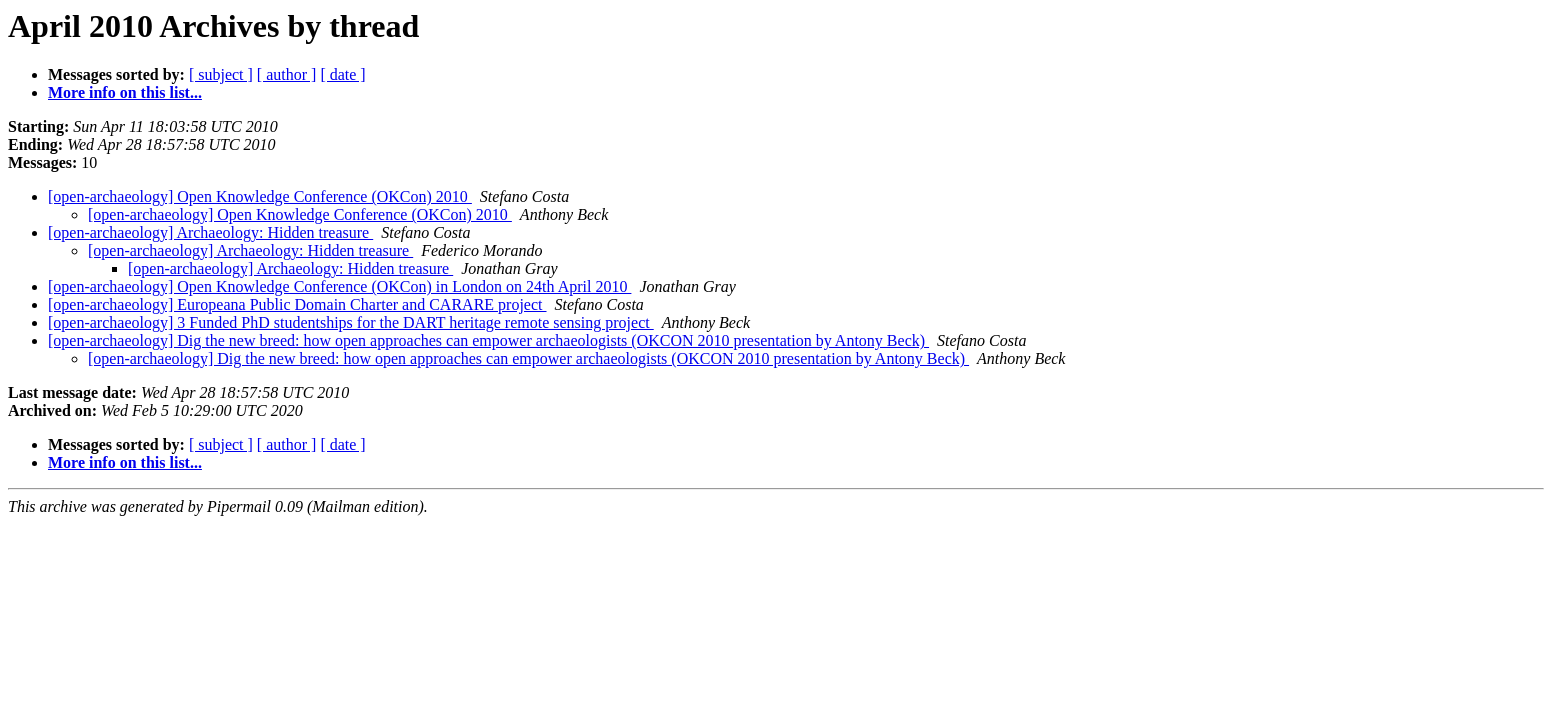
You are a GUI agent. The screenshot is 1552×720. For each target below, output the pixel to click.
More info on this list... (125, 92)
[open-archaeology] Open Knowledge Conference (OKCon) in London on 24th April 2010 (339, 286)
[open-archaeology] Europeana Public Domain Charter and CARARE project (297, 304)
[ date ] (342, 74)
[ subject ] (221, 74)
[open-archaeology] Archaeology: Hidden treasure (210, 232)
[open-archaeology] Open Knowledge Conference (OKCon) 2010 (260, 196)
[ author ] (287, 74)
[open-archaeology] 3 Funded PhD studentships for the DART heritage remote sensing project (351, 322)
